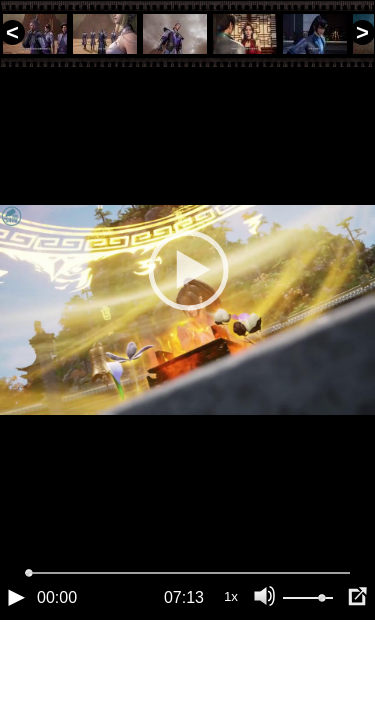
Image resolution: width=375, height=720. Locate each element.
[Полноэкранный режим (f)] (357, 665)
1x (231, 664)
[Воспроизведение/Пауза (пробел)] (16, 665)
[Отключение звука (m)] (265, 665)
